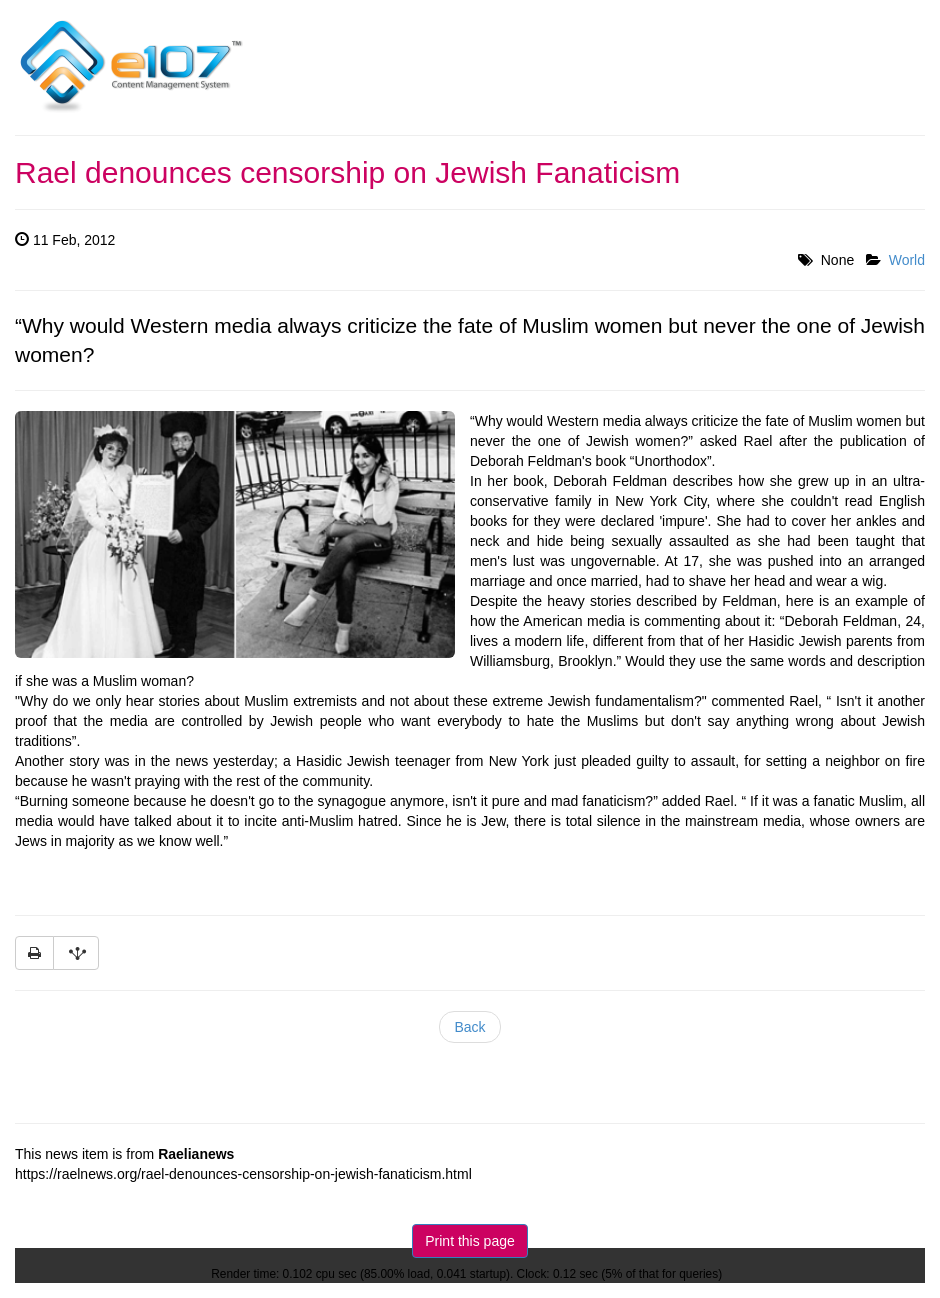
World (907, 260)
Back (469, 1027)
